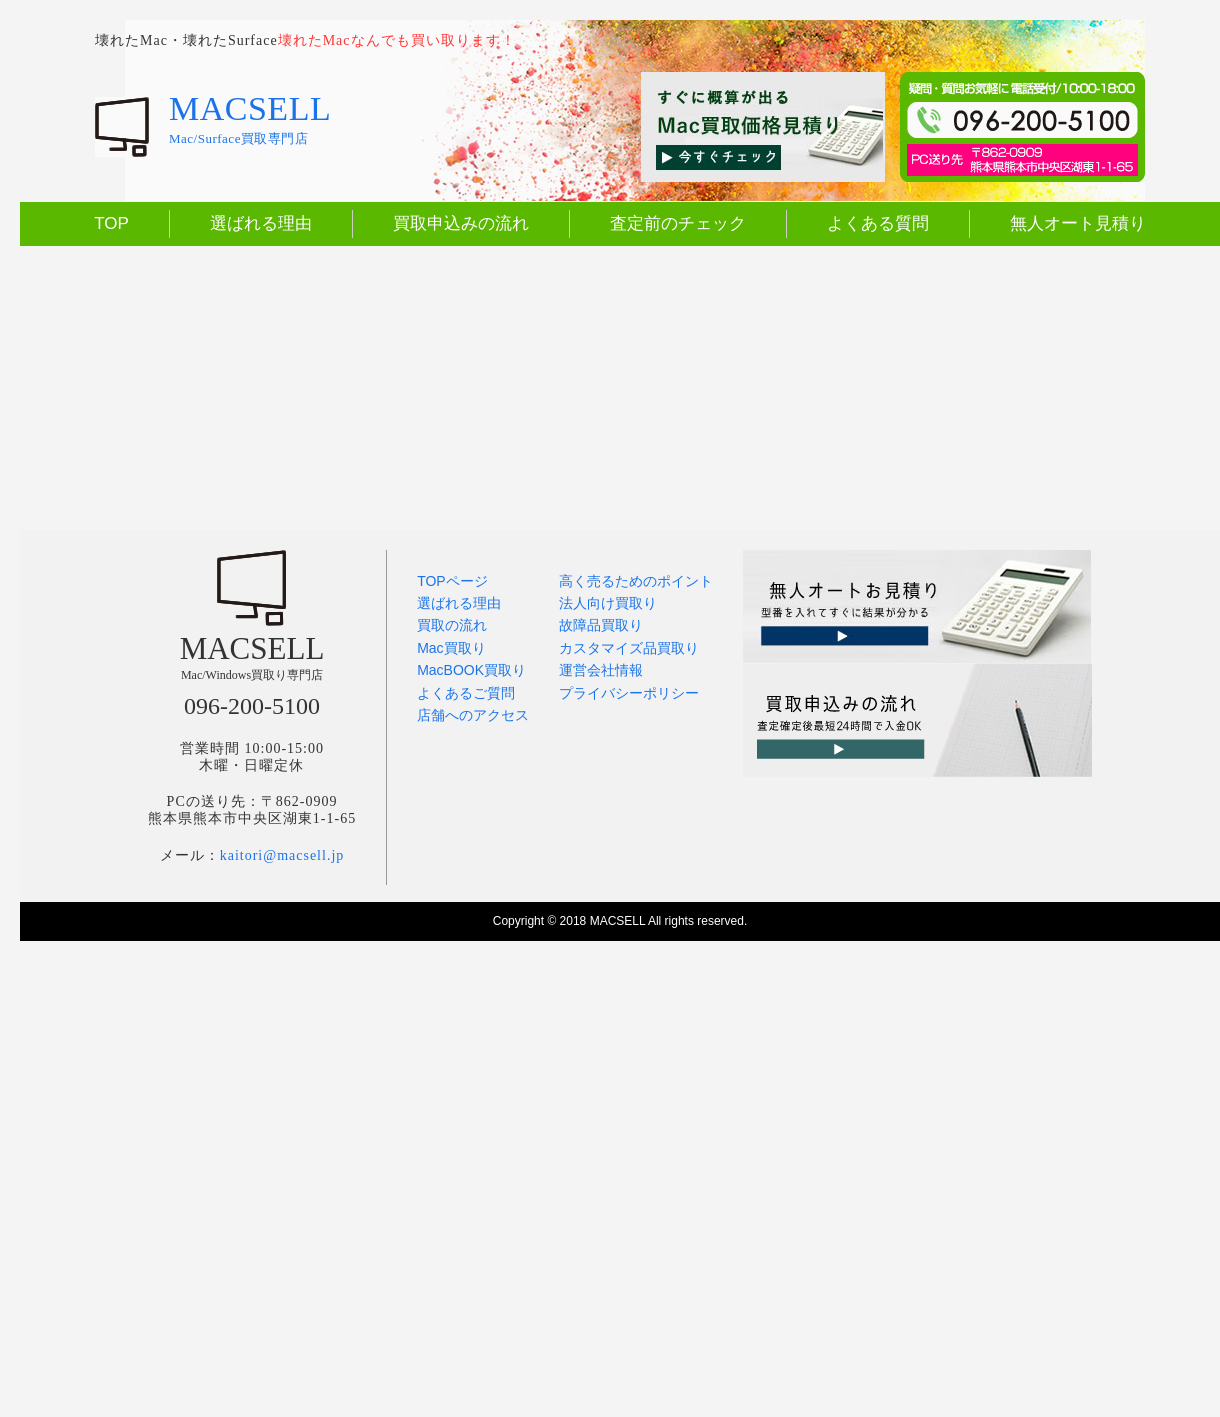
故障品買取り (601, 625)
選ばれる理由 (261, 223)
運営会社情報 (601, 670)
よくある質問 (878, 223)
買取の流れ (452, 625)
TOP (111, 223)
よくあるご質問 (466, 693)
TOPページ (452, 581)
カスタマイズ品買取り (629, 648)
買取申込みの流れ (461, 223)
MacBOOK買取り (471, 670)
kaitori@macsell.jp (282, 855)
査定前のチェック (678, 223)
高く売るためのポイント (636, 581)
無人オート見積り (1078, 223)
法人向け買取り (608, 603)
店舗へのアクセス (473, 715)
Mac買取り (451, 648)
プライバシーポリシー (629, 693)
